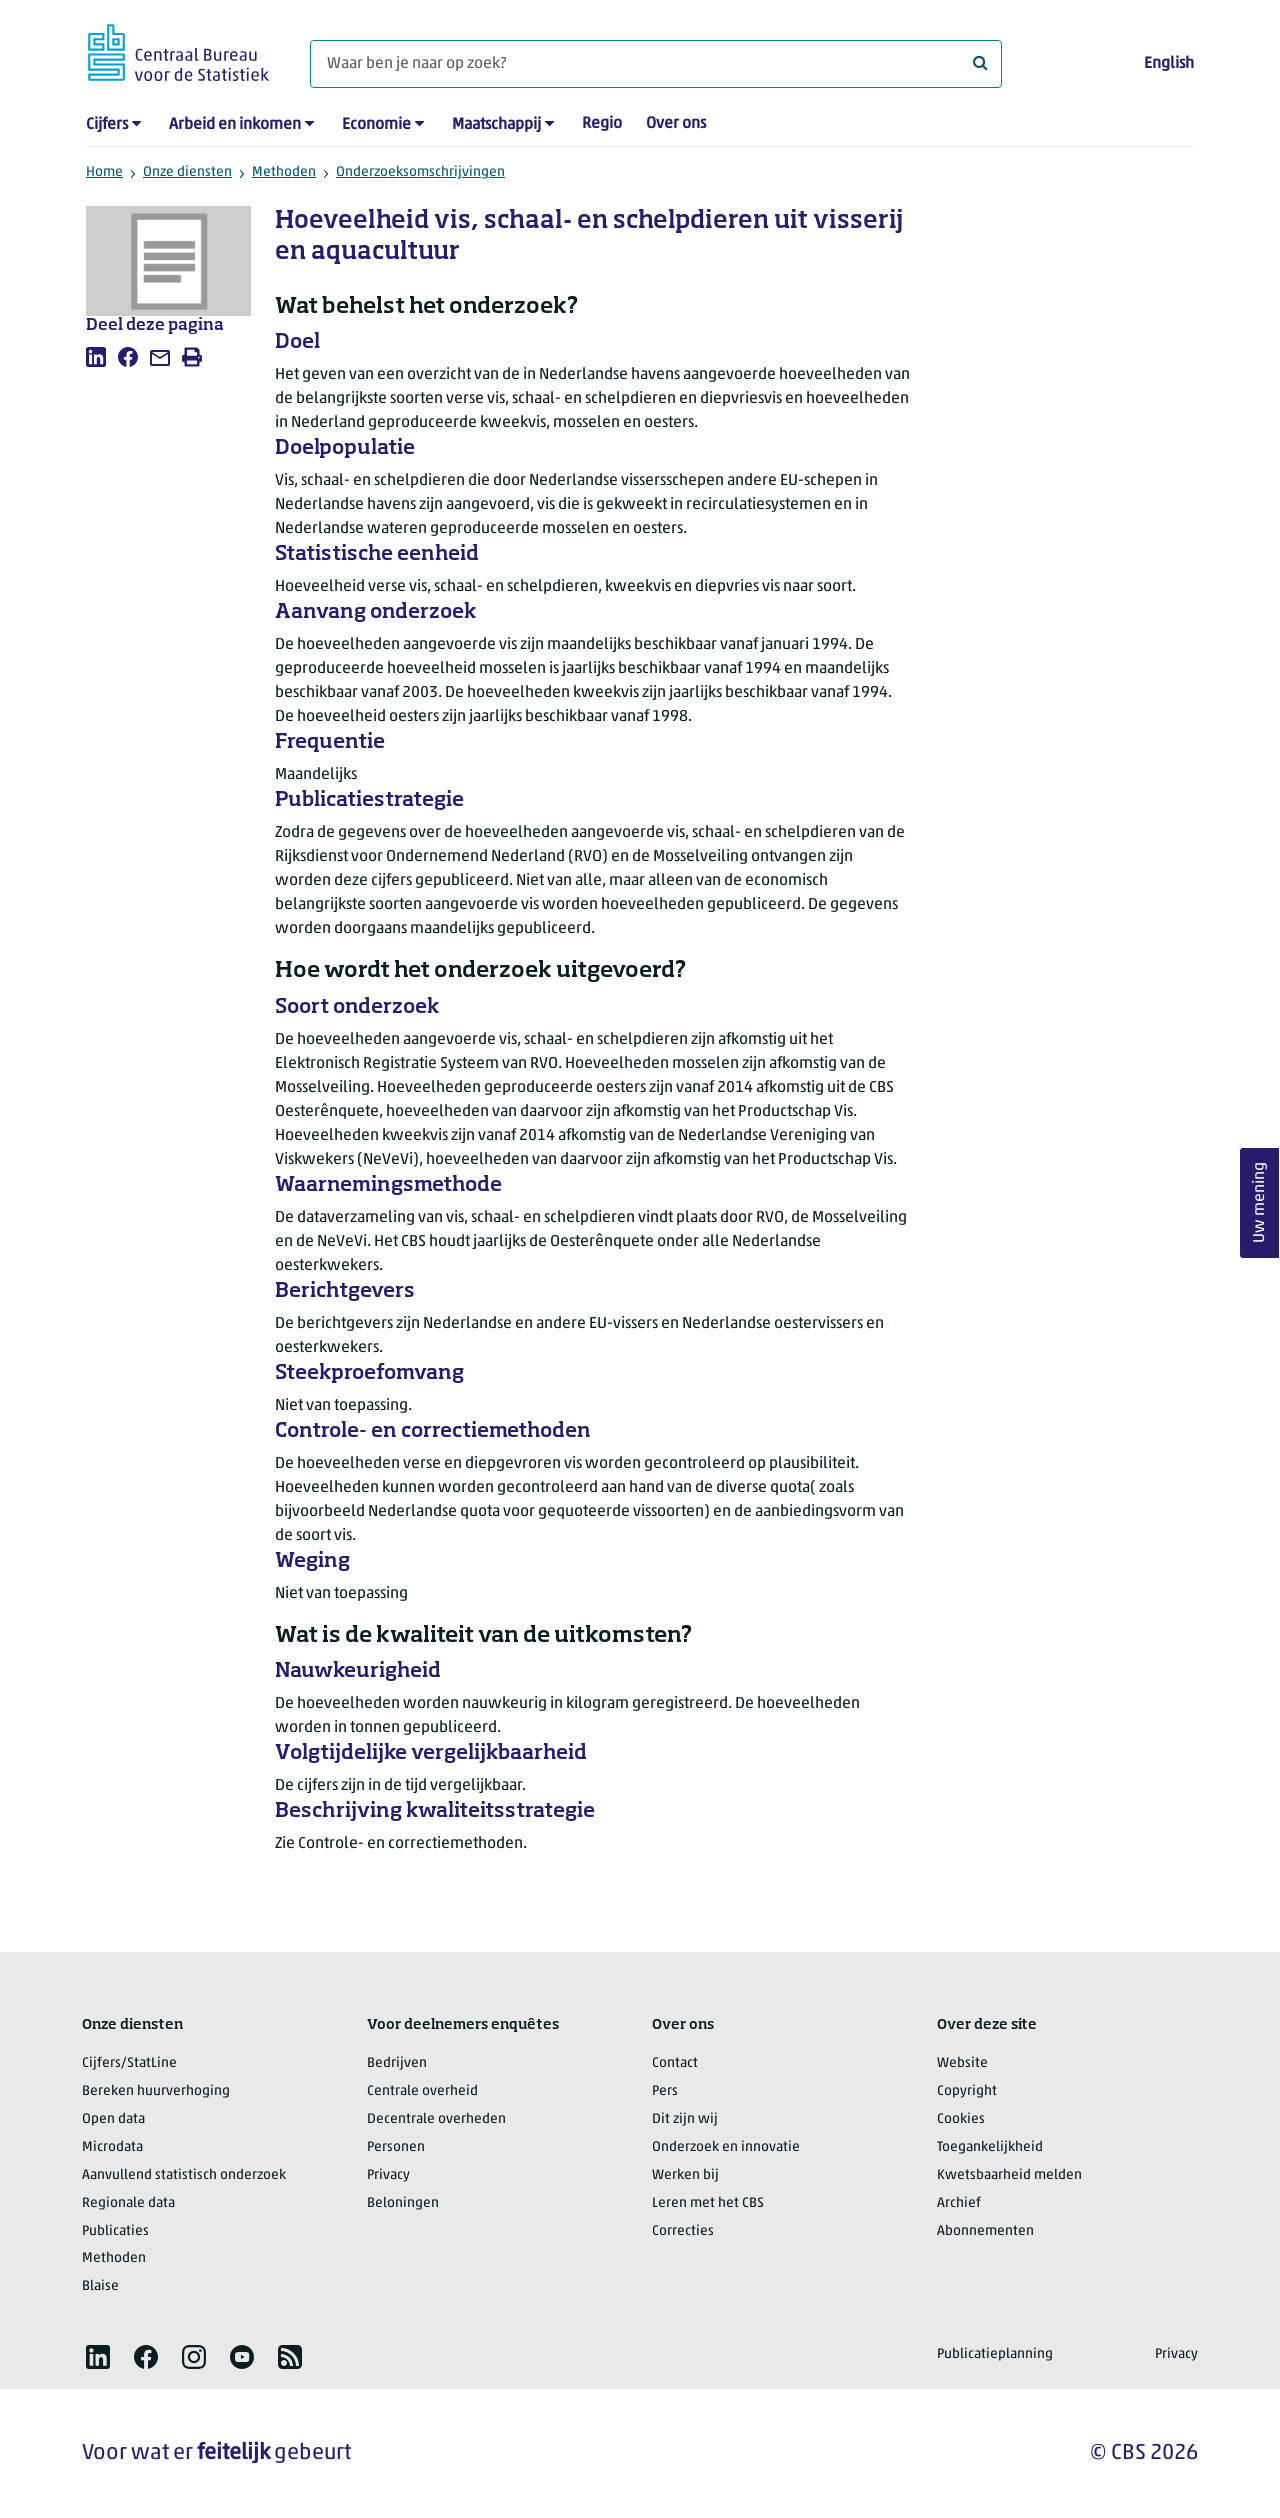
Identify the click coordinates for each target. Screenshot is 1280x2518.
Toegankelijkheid (990, 2147)
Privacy (388, 2175)
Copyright (967, 2091)
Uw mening (1260, 1203)
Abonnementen (985, 2231)
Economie (376, 125)
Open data (113, 2119)
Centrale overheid (422, 2091)
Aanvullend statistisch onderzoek (184, 2175)
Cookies (961, 2119)
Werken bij (685, 2175)
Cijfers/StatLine (129, 2063)
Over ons (676, 124)
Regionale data (128, 2203)
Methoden (284, 172)
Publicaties (115, 2231)
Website (962, 2063)
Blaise (100, 2286)
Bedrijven (397, 2063)
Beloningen (403, 2203)
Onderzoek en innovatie (726, 2147)
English (1169, 64)
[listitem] (96, 357)
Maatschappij (496, 125)
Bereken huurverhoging (156, 2091)
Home (104, 172)
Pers (665, 2091)
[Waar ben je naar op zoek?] (656, 64)
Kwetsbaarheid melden (1009, 2175)
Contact (675, 2063)
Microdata (112, 2147)
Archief (959, 2203)
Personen (396, 2147)
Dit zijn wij (685, 2119)
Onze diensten (187, 172)
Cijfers (107, 125)
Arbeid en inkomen (235, 125)
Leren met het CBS (708, 2203)
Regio (602, 124)
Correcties (683, 2231)
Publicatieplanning (995, 2354)
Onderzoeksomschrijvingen (420, 172)
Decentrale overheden (436, 2119)
